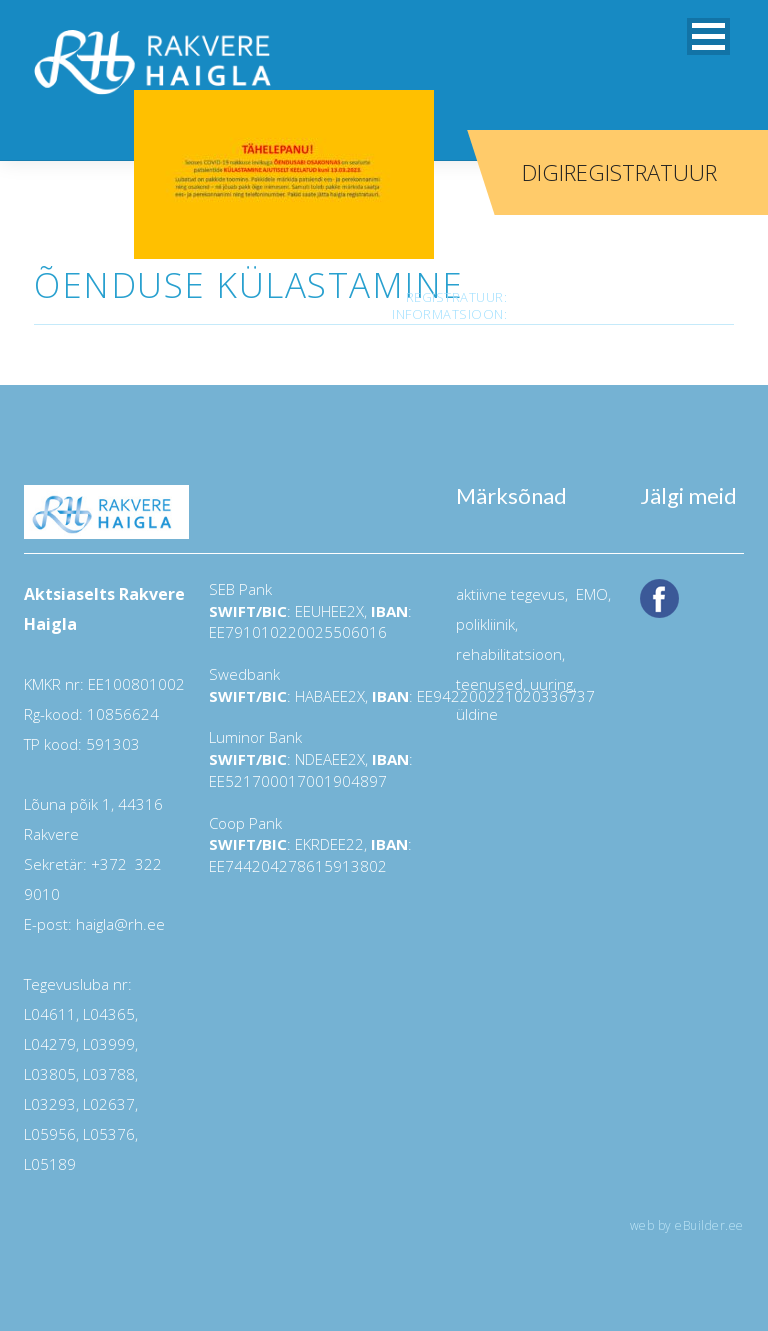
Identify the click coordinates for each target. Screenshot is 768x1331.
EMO (590, 594)
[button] (708, 36)
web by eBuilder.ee (687, 1225)
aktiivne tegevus (510, 594)
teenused (489, 684)
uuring (551, 684)
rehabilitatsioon (509, 654)
